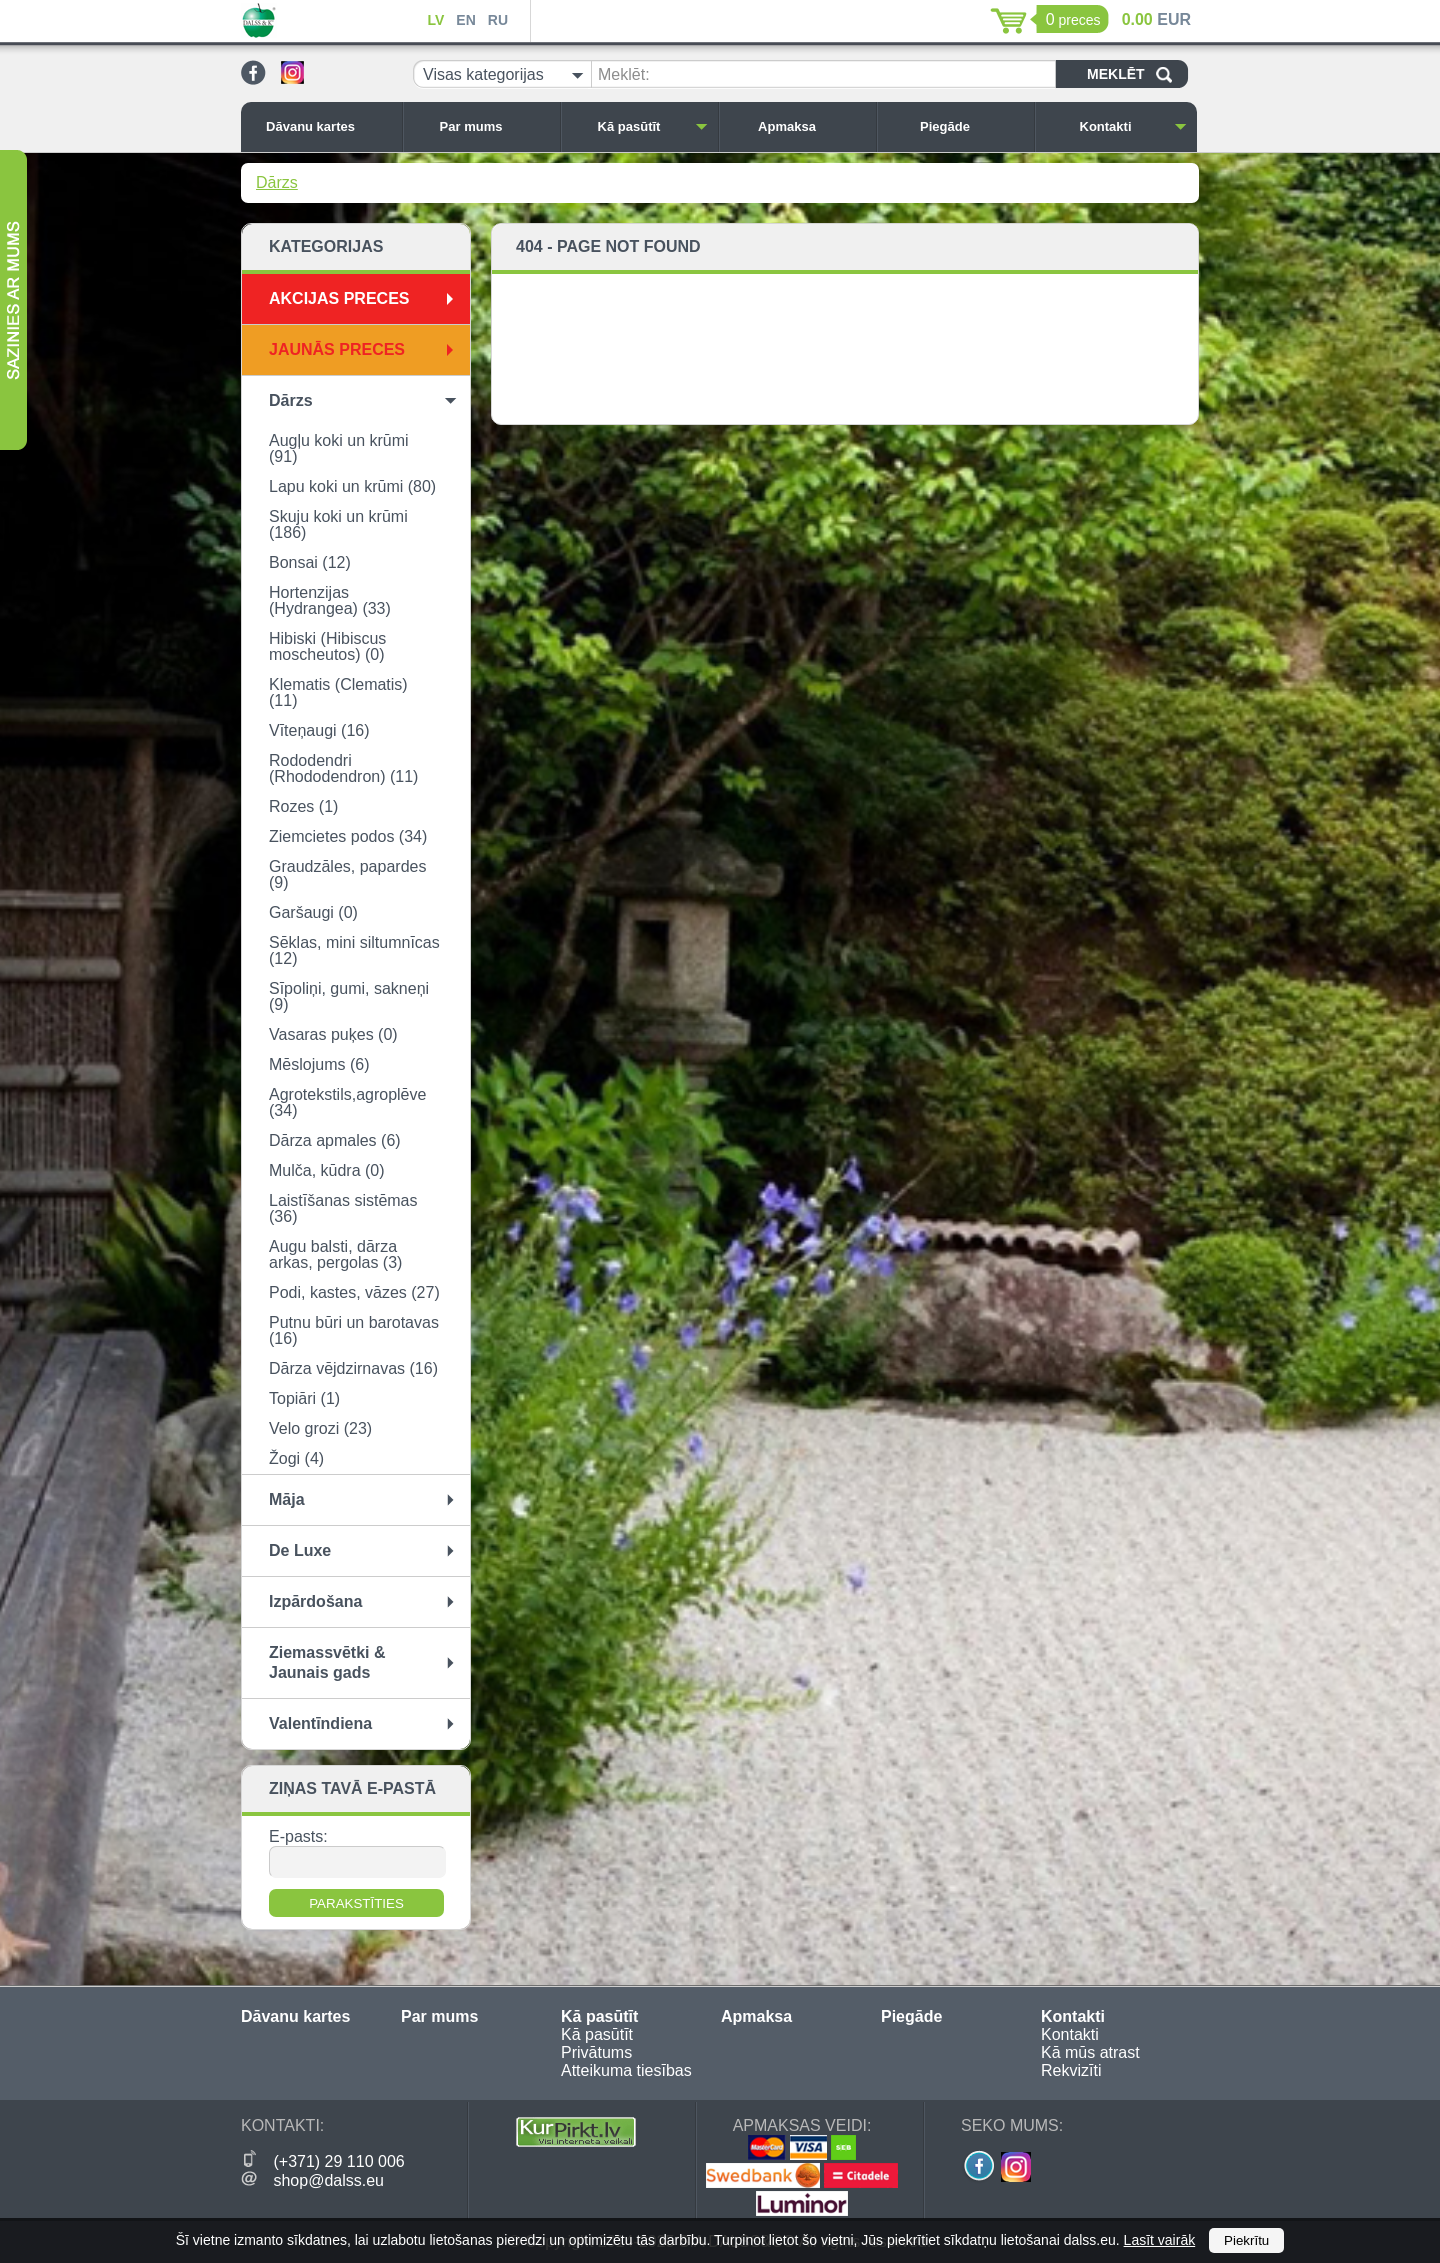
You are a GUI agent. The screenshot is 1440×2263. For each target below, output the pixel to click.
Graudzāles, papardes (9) (347, 874)
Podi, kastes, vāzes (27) (354, 1292)
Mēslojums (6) (319, 1064)
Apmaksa (812, 126)
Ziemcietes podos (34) (348, 836)
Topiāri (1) (304, 1398)
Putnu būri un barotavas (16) (354, 1330)
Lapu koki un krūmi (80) (352, 486)
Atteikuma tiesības (626, 2070)
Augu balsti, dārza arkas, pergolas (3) (335, 1254)
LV (435, 20)
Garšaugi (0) (313, 912)
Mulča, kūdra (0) (327, 1170)
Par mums (495, 126)
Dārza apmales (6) (335, 1140)
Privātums (596, 2052)
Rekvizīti (1071, 2070)
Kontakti (1134, 126)
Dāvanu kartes (329, 126)
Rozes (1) (303, 806)
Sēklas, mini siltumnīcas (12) (354, 950)
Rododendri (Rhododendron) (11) (343, 768)
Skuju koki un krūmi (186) (338, 524)
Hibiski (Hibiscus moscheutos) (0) (327, 646)
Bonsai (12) (310, 562)
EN (465, 20)
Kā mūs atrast (1090, 2052)
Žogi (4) (296, 1458)
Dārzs (277, 182)
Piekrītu (1246, 2240)
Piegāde (972, 126)
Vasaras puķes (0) (333, 1034)
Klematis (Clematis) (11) (338, 692)
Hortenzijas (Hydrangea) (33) (330, 600)
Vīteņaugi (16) (319, 730)
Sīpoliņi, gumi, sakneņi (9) (349, 996)
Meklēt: (624, 74)
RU (498, 20)
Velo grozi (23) (320, 1428)
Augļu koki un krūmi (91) (339, 448)
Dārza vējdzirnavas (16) (353, 1368)
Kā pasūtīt (653, 126)
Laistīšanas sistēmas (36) (343, 1208)
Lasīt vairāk (1160, 2240)
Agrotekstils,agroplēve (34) (347, 1102)
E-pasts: (298, 1836)
